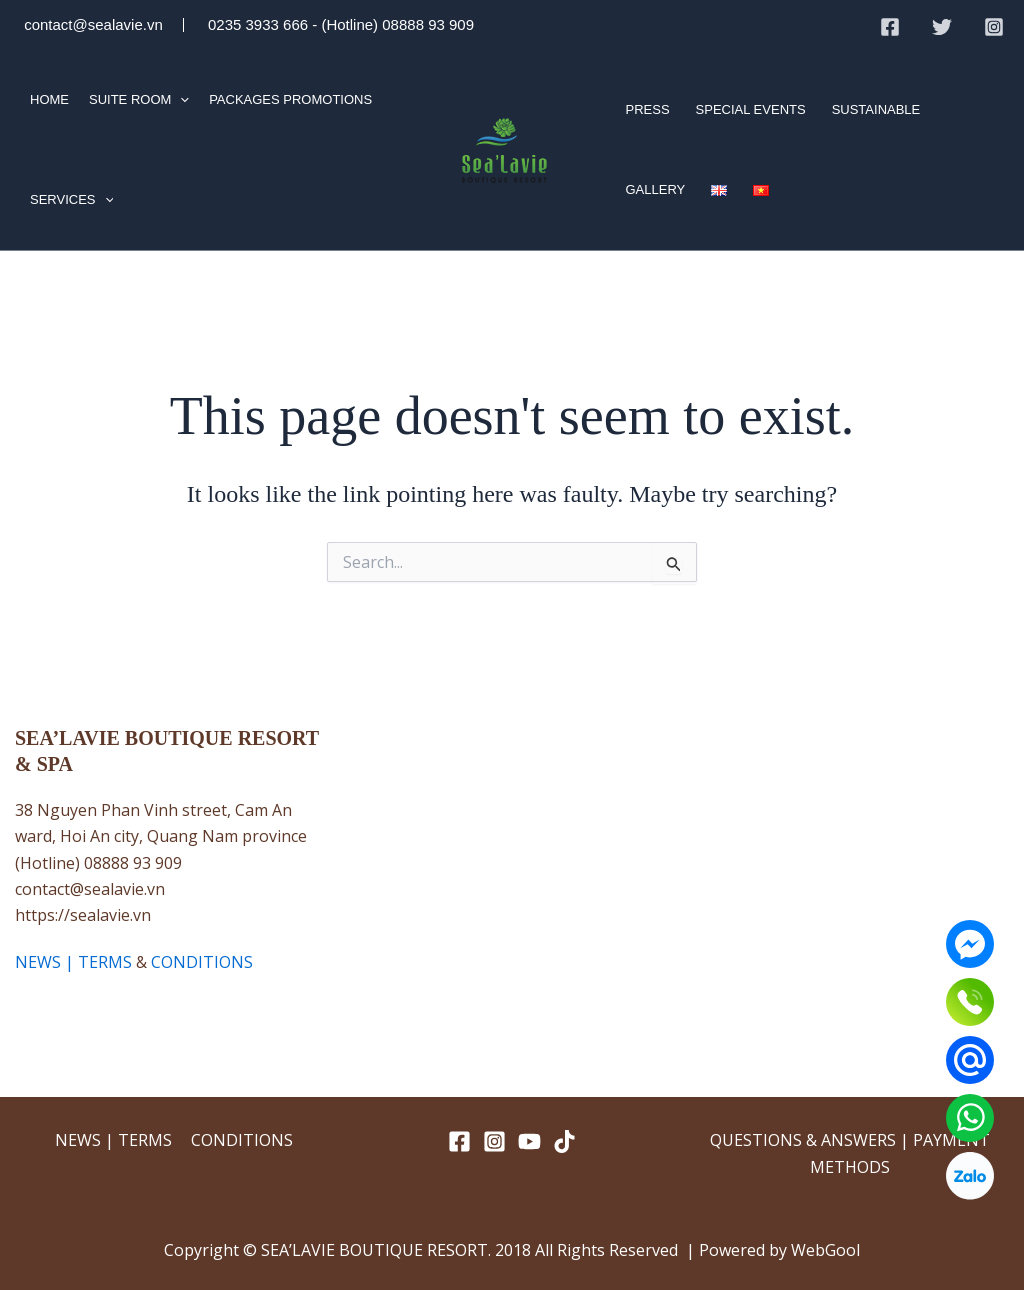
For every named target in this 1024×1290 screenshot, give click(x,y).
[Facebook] (890, 27)
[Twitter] (942, 27)
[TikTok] (564, 1141)
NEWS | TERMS (73, 962)
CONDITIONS (202, 962)
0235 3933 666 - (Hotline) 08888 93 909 (339, 24)
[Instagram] (994, 27)
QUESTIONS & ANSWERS (803, 1140)
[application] (180, 100)
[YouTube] (529, 1141)
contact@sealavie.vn (91, 24)
